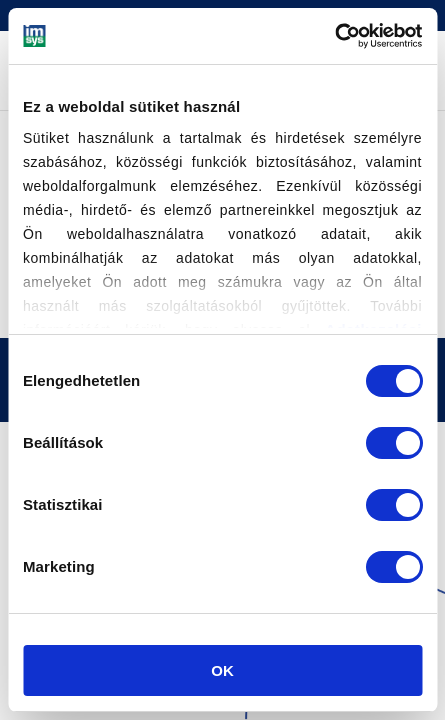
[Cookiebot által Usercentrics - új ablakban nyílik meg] (334, 36)
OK (222, 670)
